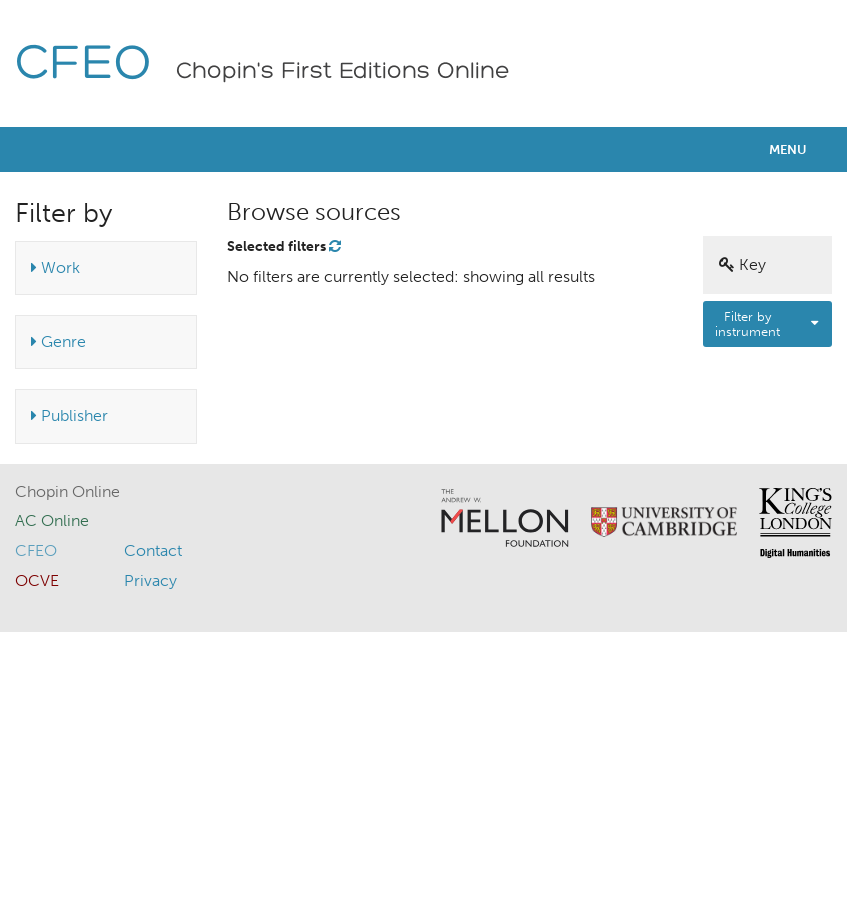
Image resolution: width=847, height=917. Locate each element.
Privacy (150, 580)
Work (55, 267)
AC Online (52, 520)
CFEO (83, 65)
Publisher (69, 415)
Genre (58, 341)
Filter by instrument (747, 324)
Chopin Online (67, 491)
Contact (153, 550)
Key (742, 264)
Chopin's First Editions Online (343, 72)
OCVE (37, 580)
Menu (788, 149)
